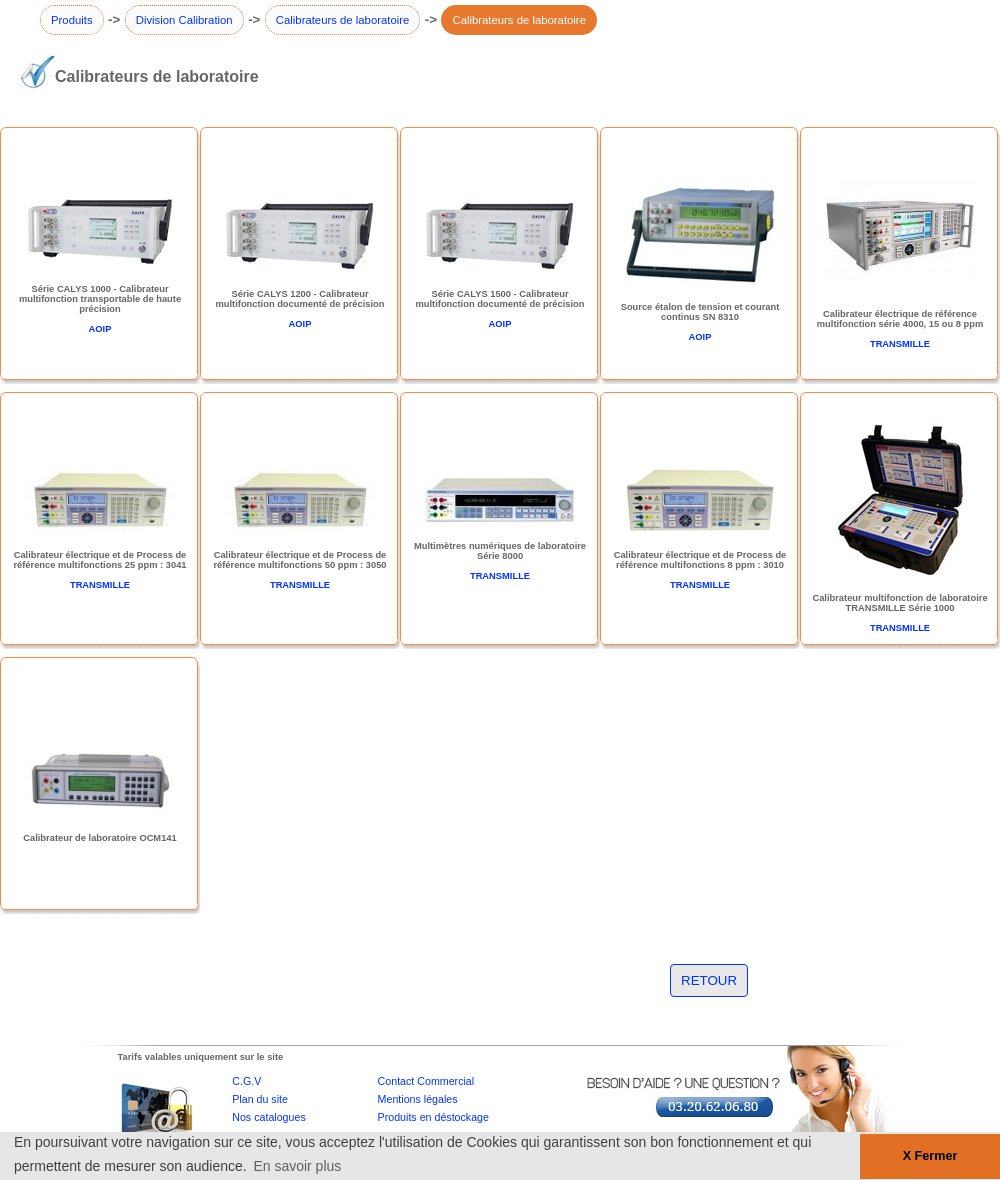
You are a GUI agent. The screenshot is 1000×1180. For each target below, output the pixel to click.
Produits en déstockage (433, 1117)
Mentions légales (418, 1099)
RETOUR (709, 980)
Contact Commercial (426, 1081)
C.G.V (246, 1081)
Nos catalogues (268, 1117)
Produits (72, 20)
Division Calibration (184, 20)
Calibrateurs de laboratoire (343, 20)
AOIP (100, 329)
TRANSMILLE (900, 344)
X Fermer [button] (930, 1156)
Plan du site (260, 1099)
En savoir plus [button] (297, 1166)
